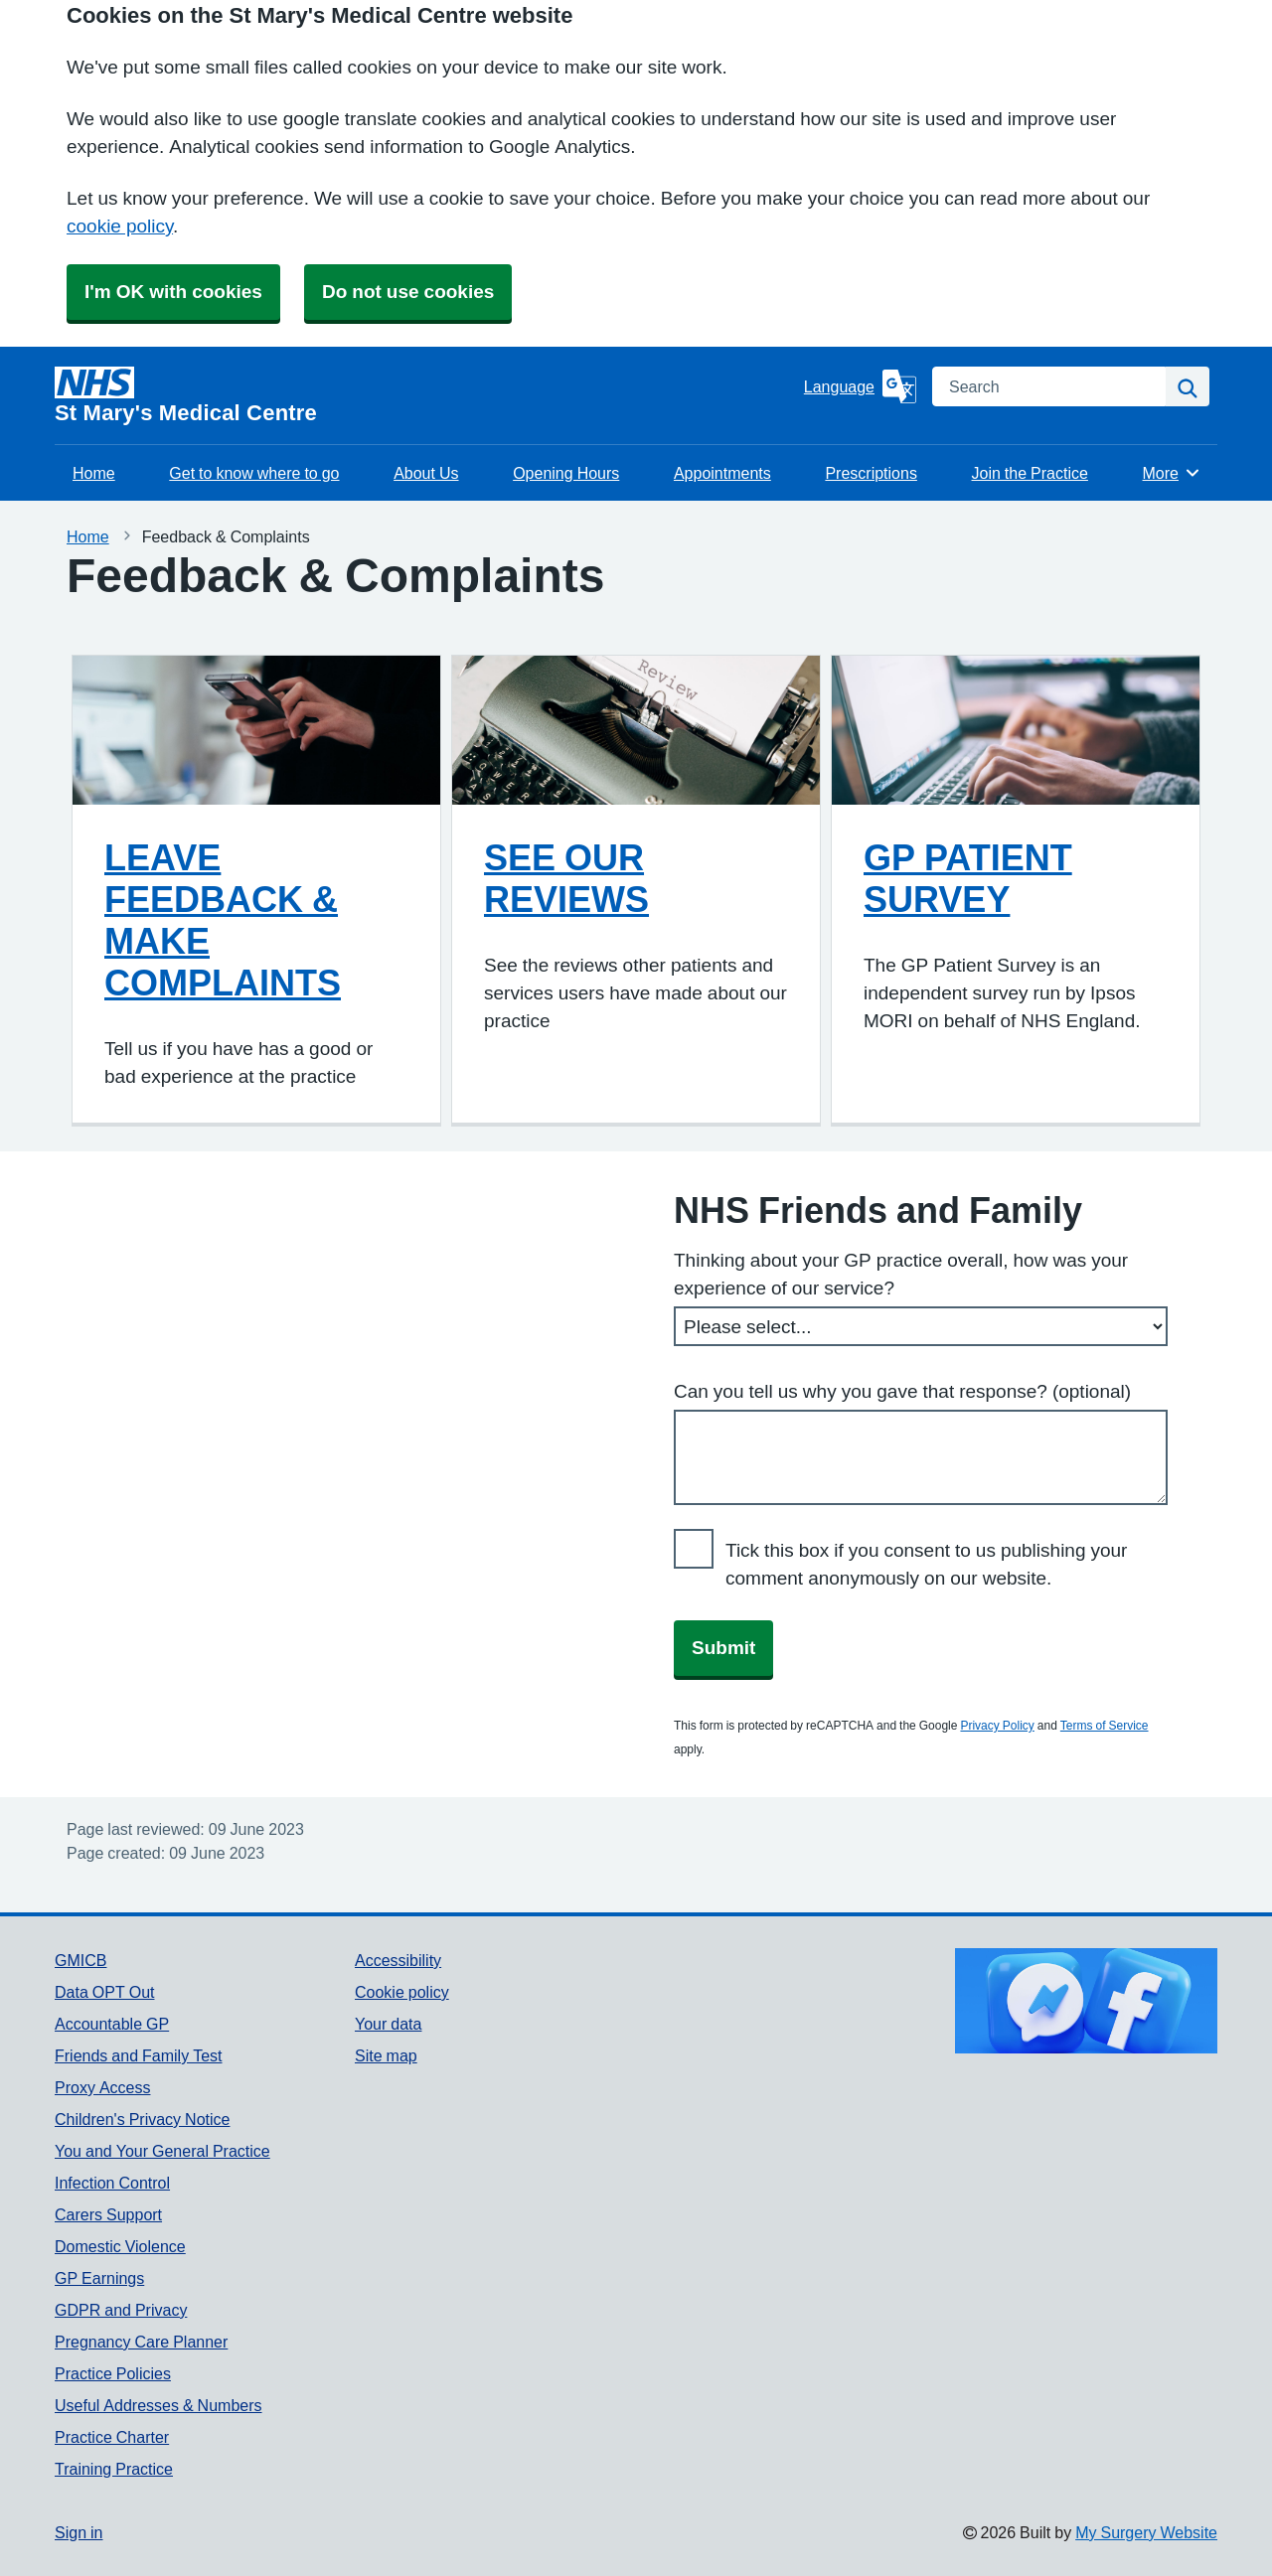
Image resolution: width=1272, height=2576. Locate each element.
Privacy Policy (997, 1726)
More (1172, 473)
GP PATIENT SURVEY (968, 878)
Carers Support (108, 2214)
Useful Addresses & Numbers (158, 2405)
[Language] (860, 386)
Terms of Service (1104, 1726)
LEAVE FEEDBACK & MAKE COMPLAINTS (222, 919)
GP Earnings (99, 2278)
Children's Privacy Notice (142, 2119)
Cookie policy (402, 1992)
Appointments (722, 473)
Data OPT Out (104, 1992)
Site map (386, 2055)
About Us (426, 473)
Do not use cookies (408, 291)
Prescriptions (870, 473)
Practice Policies (113, 2373)
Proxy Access (102, 2087)
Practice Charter (112, 2437)
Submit (723, 1647)
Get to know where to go (254, 473)
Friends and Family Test (139, 2055)
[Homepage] (425, 395)
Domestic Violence (120, 2246)
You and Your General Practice (162, 2151)
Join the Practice (1030, 473)
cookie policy (120, 226)
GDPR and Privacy (121, 2310)
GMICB (80, 1960)
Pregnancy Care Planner (141, 2341)
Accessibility (398, 1960)
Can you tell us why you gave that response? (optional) (902, 1391)
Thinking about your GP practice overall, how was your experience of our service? (901, 1274)
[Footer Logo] (1086, 2000)
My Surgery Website (1146, 2532)
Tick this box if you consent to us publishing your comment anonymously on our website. (926, 1564)
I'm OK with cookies (173, 291)
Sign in (78, 2532)
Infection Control (112, 2183)
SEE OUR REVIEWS (566, 878)
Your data (388, 2024)
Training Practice (114, 2469)
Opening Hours (566, 473)
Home (94, 473)
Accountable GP (112, 2024)
